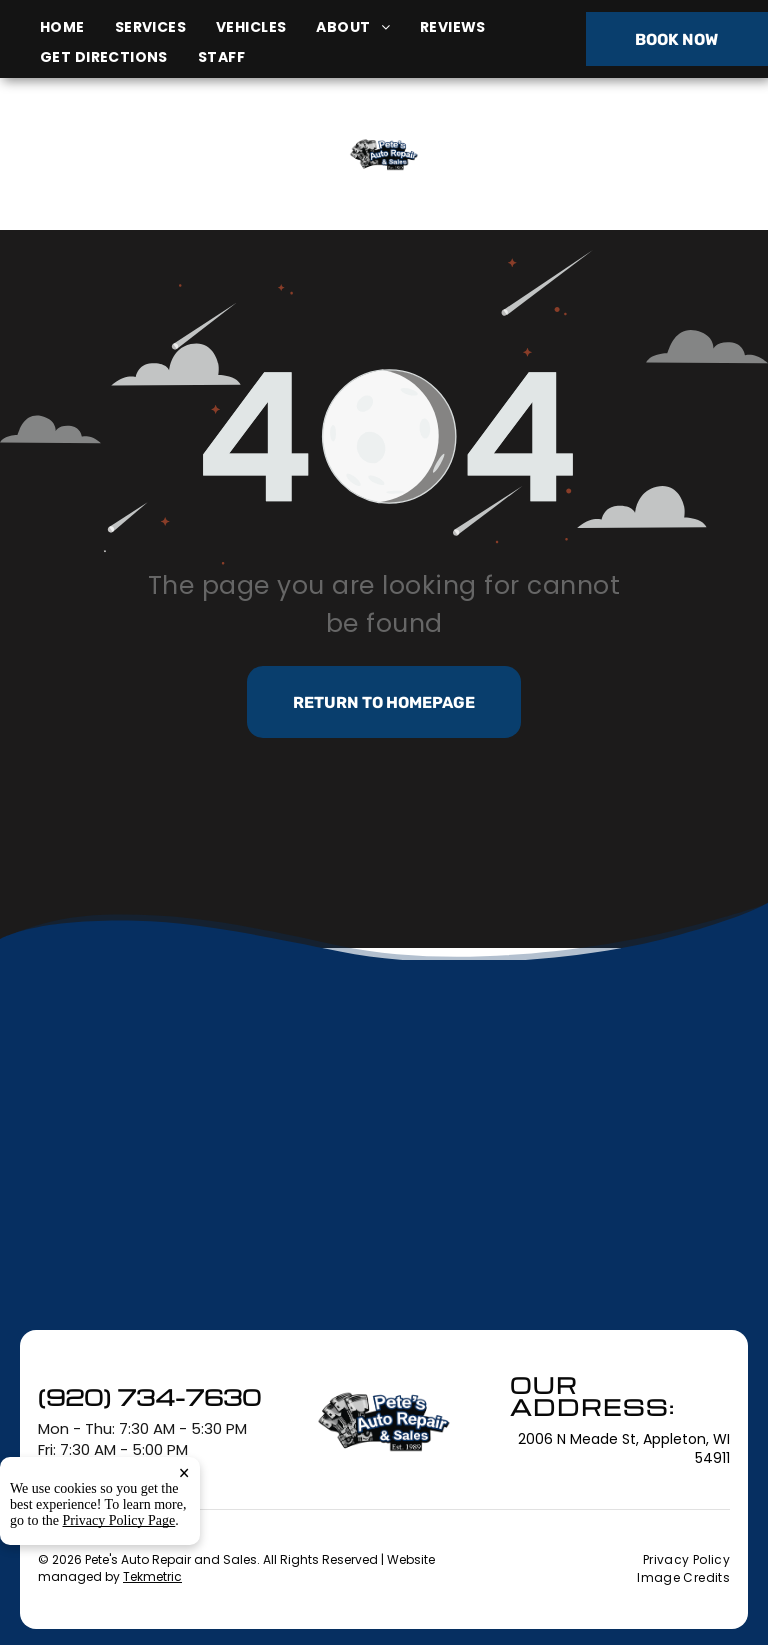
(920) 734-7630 (638, 153)
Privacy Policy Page (119, 1520)
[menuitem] (77, 27)
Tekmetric (152, 1576)
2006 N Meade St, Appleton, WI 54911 (134, 176)
